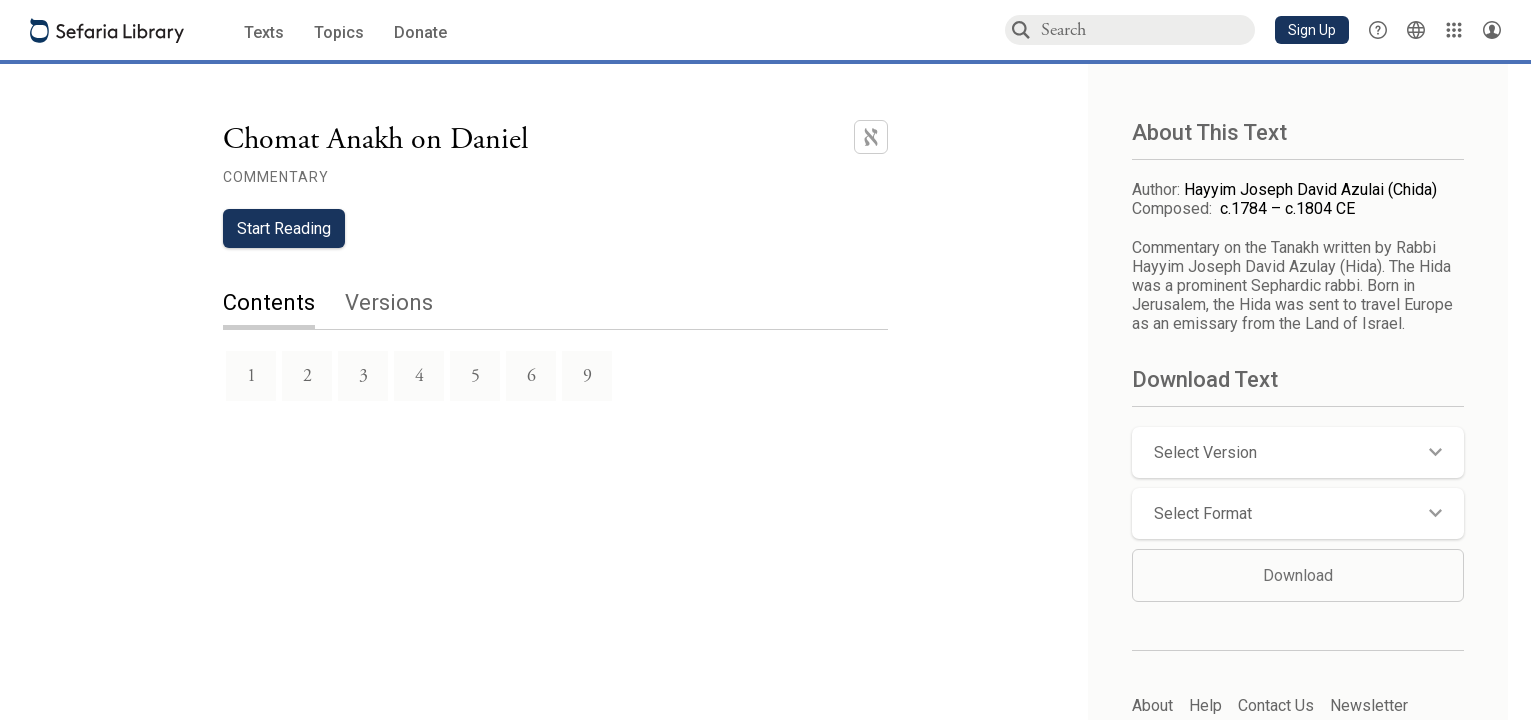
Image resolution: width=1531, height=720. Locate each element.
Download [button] (1298, 575)
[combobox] (1147, 29)
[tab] (284, 304)
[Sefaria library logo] (107, 30)
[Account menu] (1492, 30)
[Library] (1454, 30)
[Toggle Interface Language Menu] (1416, 30)
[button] (1312, 30)
